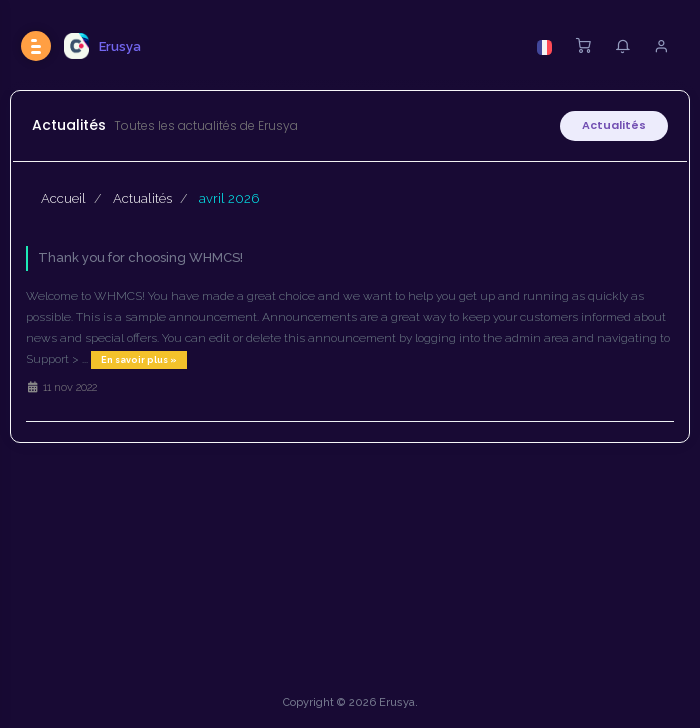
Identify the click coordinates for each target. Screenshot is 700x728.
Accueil (63, 198)
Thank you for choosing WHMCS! (140, 257)
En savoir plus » (139, 360)
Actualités (614, 125)
